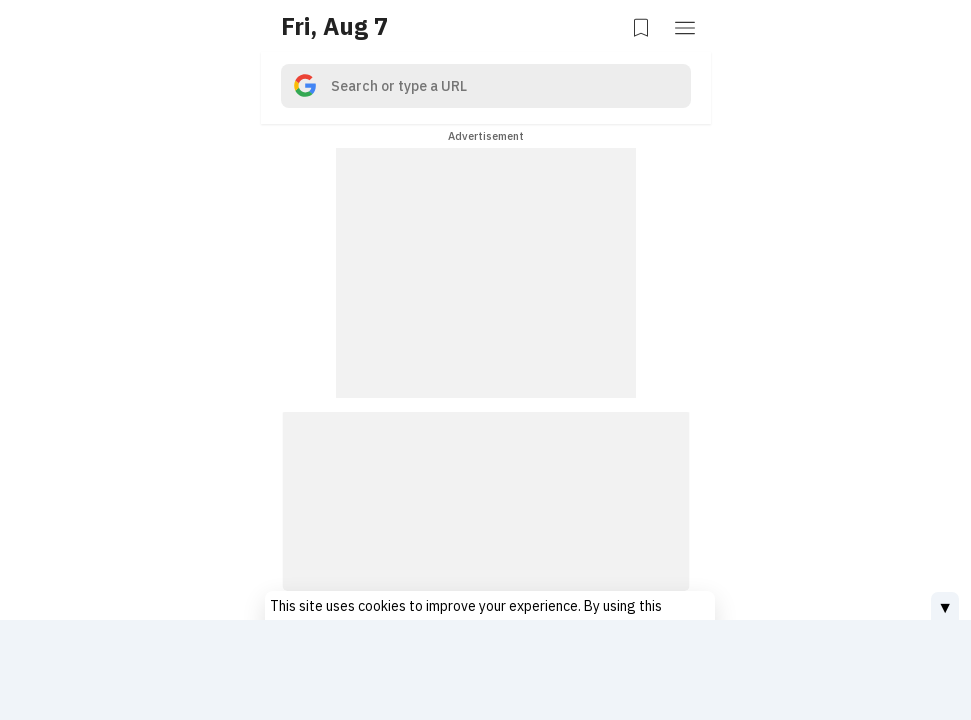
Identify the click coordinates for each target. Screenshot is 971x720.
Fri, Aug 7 (334, 26)
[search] (486, 86)
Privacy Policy (619, 600)
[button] (687, 26)
